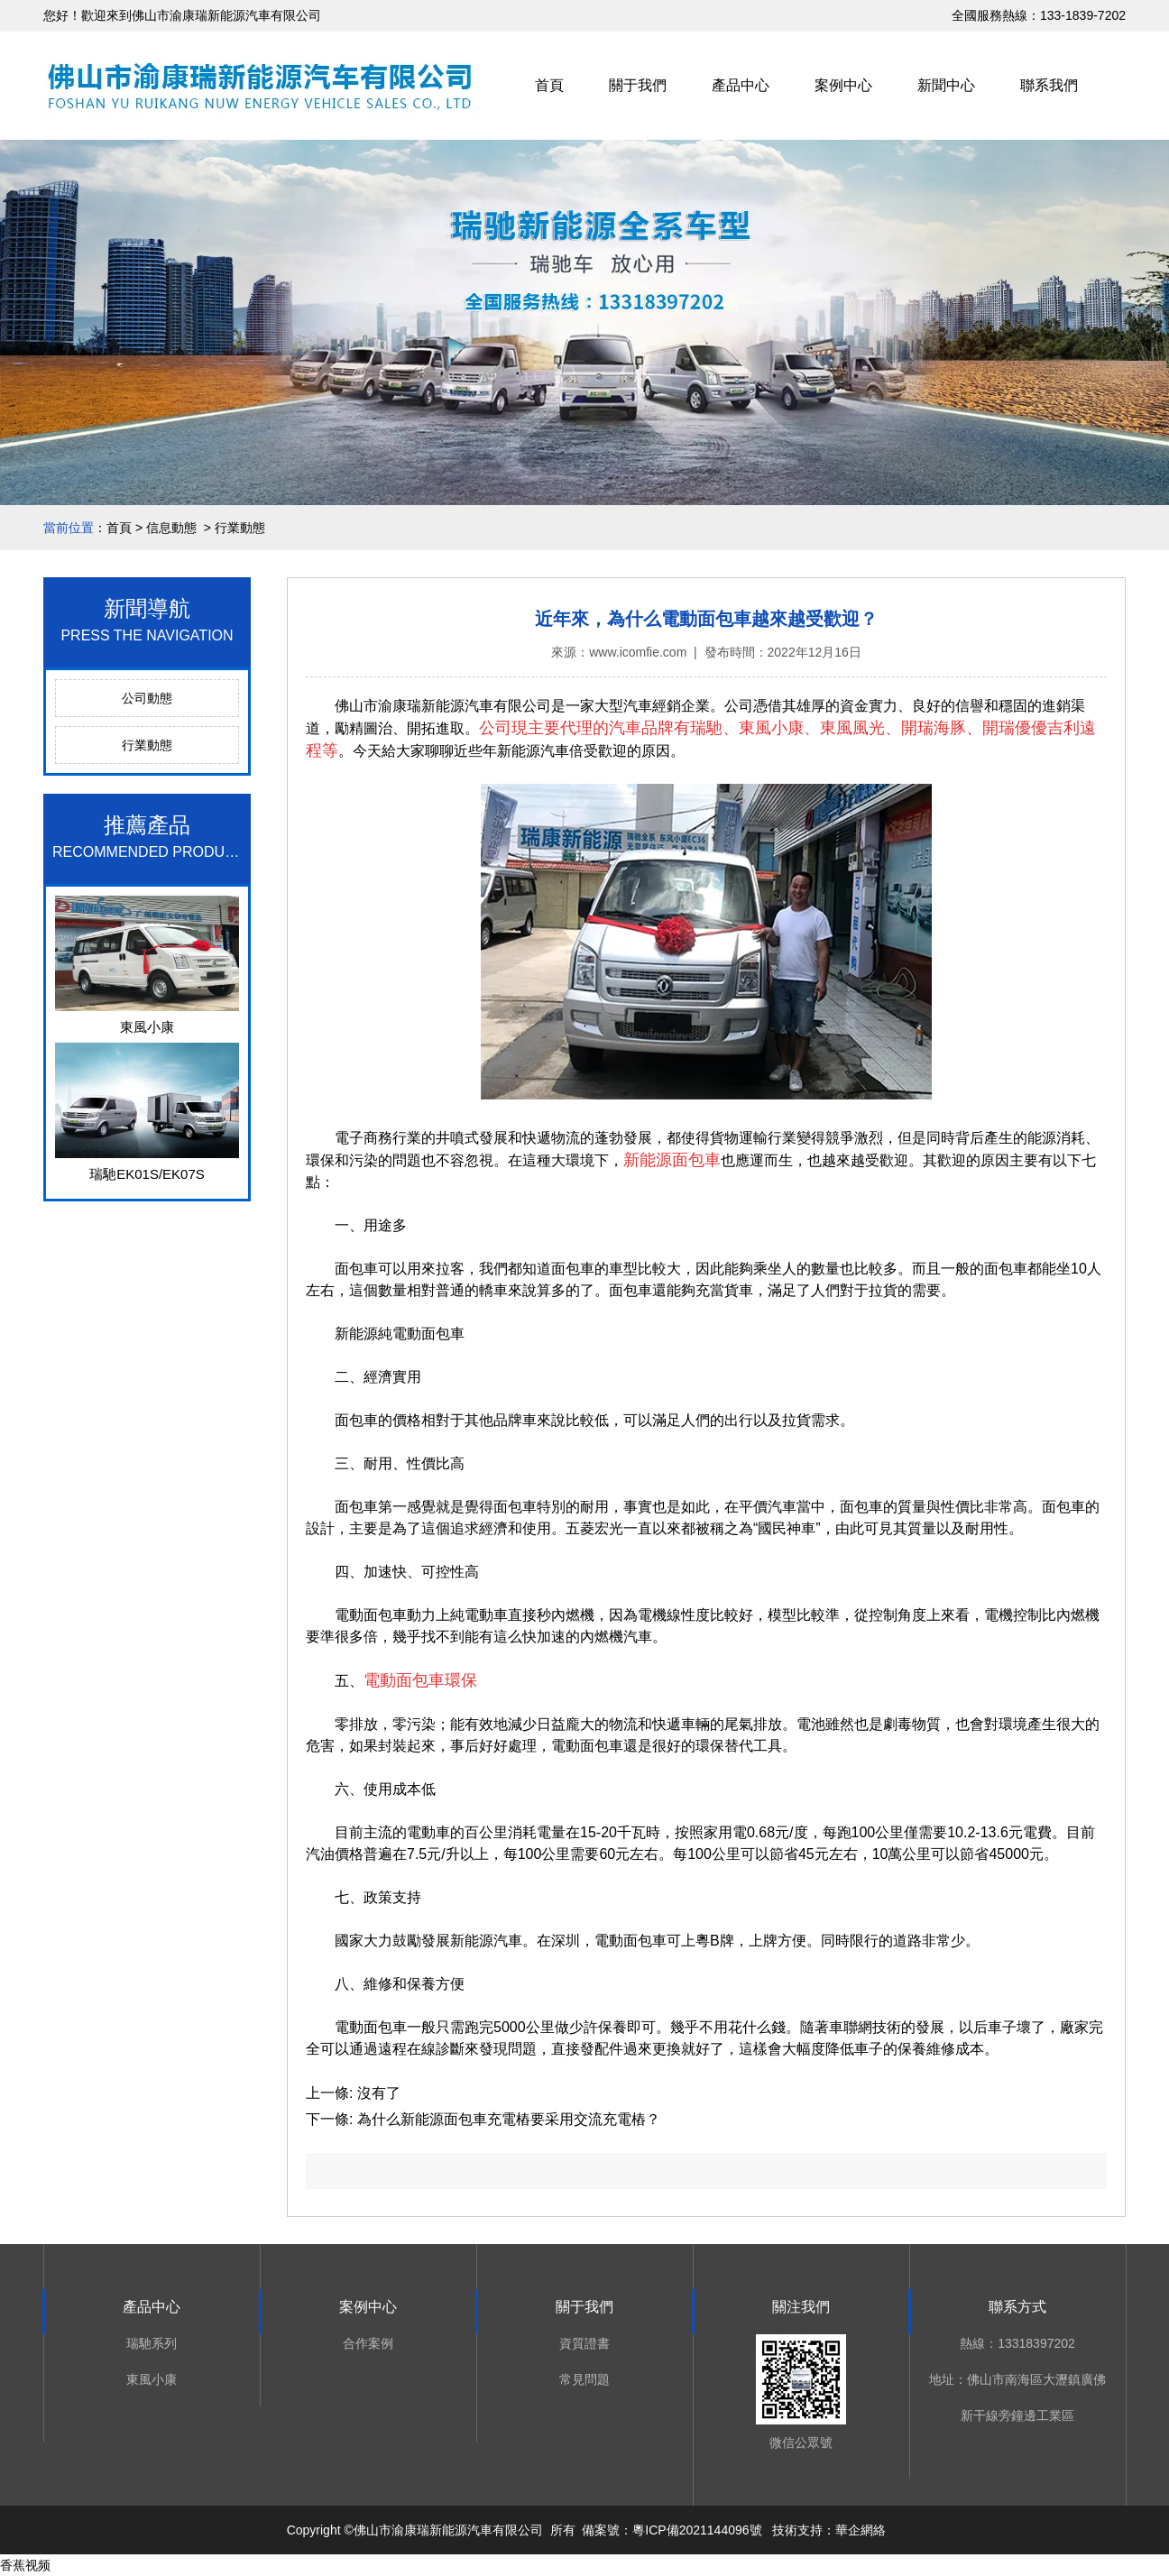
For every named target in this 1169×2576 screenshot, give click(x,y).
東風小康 (151, 2379)
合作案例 (368, 2343)
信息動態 (171, 527)
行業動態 (147, 745)
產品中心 (740, 85)
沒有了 (376, 2093)
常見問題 (584, 2379)
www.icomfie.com (637, 652)
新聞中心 (946, 85)
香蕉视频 (25, 2565)
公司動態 (147, 698)
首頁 (549, 85)
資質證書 (584, 2343)
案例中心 (843, 85)
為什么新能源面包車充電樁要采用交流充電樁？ (506, 2119)
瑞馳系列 (151, 2343)
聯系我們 (1049, 85)
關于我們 (638, 85)
